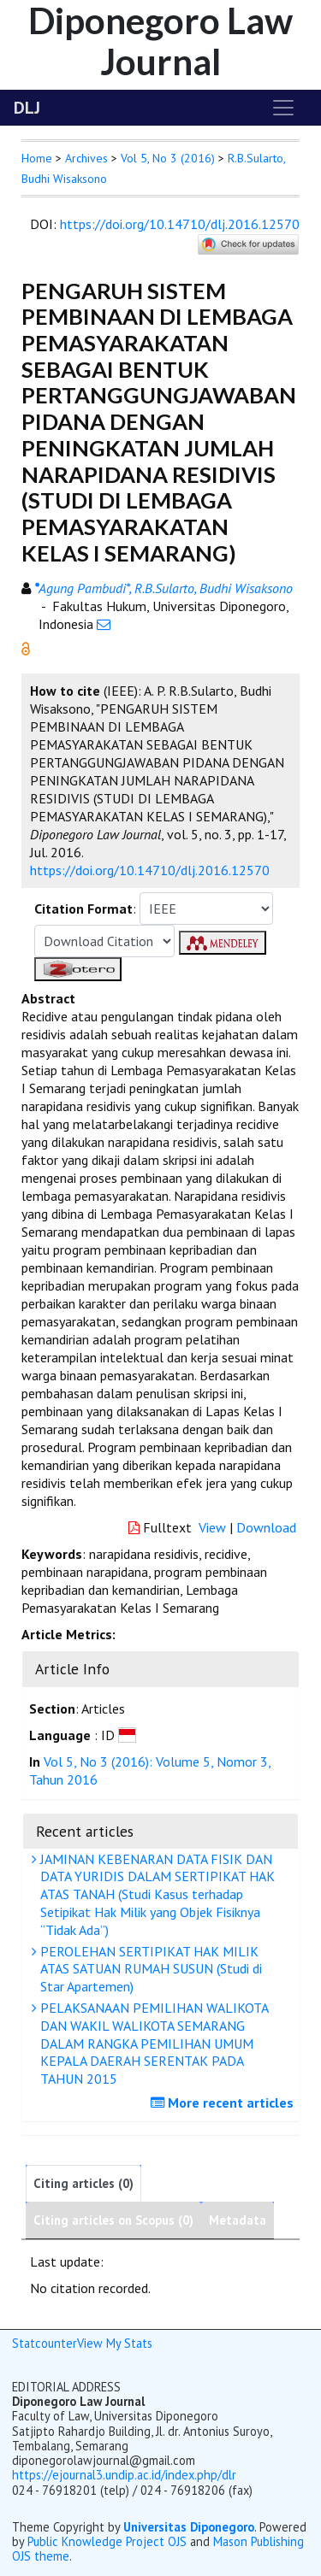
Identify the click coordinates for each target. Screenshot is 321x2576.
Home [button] (36, 158)
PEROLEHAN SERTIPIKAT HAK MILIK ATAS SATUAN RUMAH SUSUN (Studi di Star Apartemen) (149, 1969)
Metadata (237, 2220)
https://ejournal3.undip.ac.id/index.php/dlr (124, 2475)
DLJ (27, 108)
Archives (86, 158)
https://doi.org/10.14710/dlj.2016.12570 (180, 223)
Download (266, 1527)
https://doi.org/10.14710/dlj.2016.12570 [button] (150, 870)
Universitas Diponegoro (188, 2527)
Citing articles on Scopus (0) (113, 2220)
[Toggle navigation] (283, 108)
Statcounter (44, 2343)
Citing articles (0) (83, 2183)
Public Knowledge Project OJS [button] (107, 2541)
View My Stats (114, 2343)
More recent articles (224, 2102)
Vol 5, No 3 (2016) (168, 158)
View (212, 1527)
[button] (25, 647)
